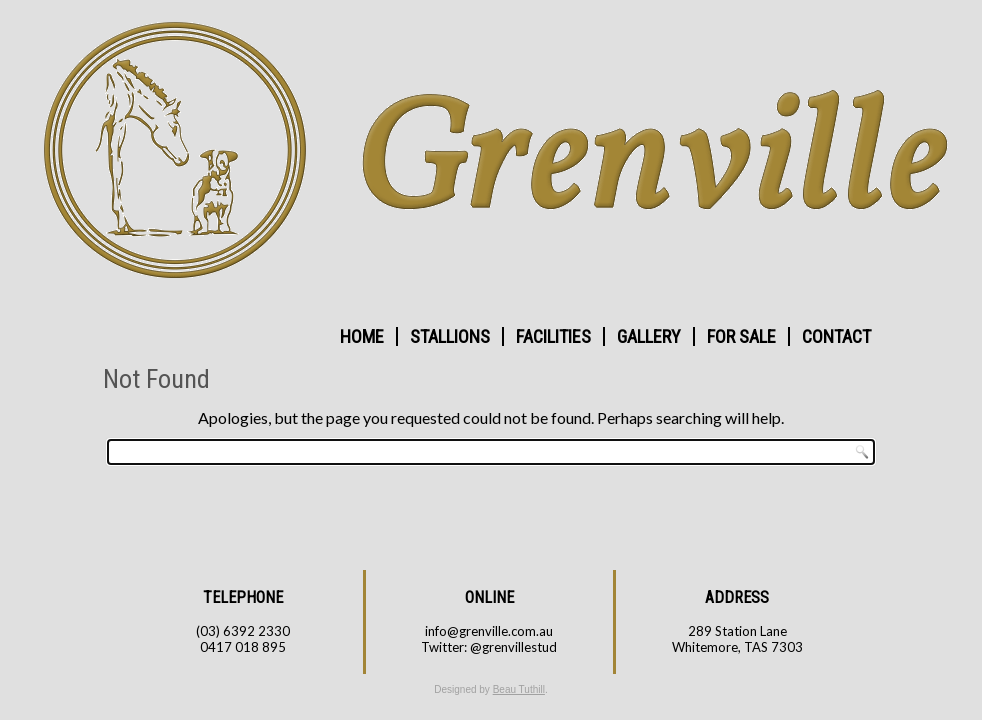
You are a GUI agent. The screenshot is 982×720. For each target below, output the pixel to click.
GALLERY (649, 336)
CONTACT (836, 336)
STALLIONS (450, 336)
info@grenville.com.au (489, 631)
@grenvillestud (513, 647)
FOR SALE (741, 336)
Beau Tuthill (519, 689)
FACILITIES (553, 336)
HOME (362, 336)
